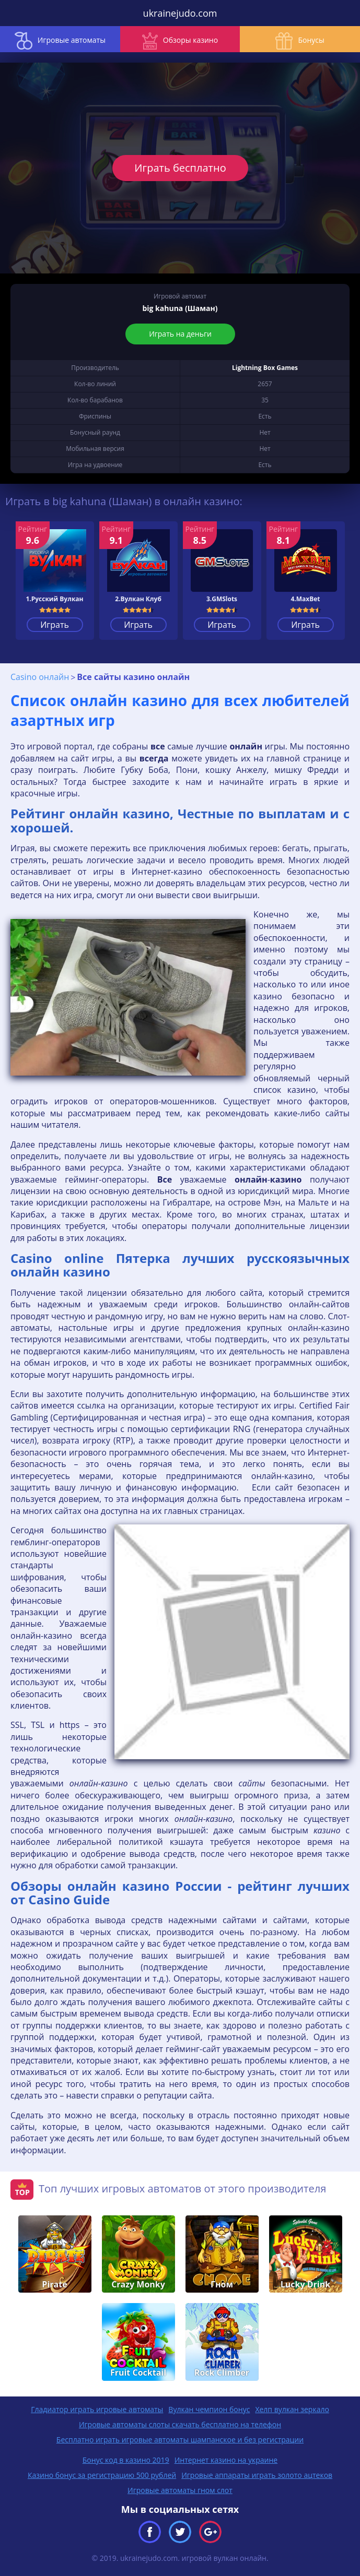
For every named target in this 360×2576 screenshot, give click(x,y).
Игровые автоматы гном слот (180, 2490)
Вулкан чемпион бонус (209, 2409)
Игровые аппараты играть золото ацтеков (256, 2475)
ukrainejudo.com (180, 13)
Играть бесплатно (180, 168)
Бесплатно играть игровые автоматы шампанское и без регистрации (180, 2439)
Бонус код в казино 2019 (126, 2460)
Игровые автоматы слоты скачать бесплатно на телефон (180, 2424)
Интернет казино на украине (226, 2460)
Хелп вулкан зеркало (292, 2409)
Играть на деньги (180, 334)
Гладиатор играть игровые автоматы (97, 2409)
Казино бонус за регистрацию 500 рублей (102, 2475)
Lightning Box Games (265, 367)
